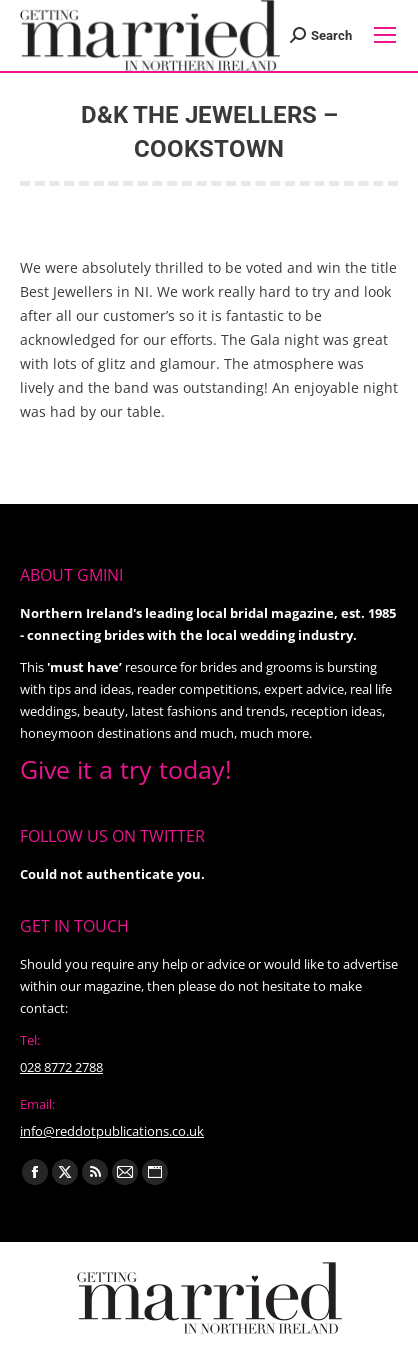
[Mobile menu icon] (385, 35)
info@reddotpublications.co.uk (112, 1131)
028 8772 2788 (61, 1067)
